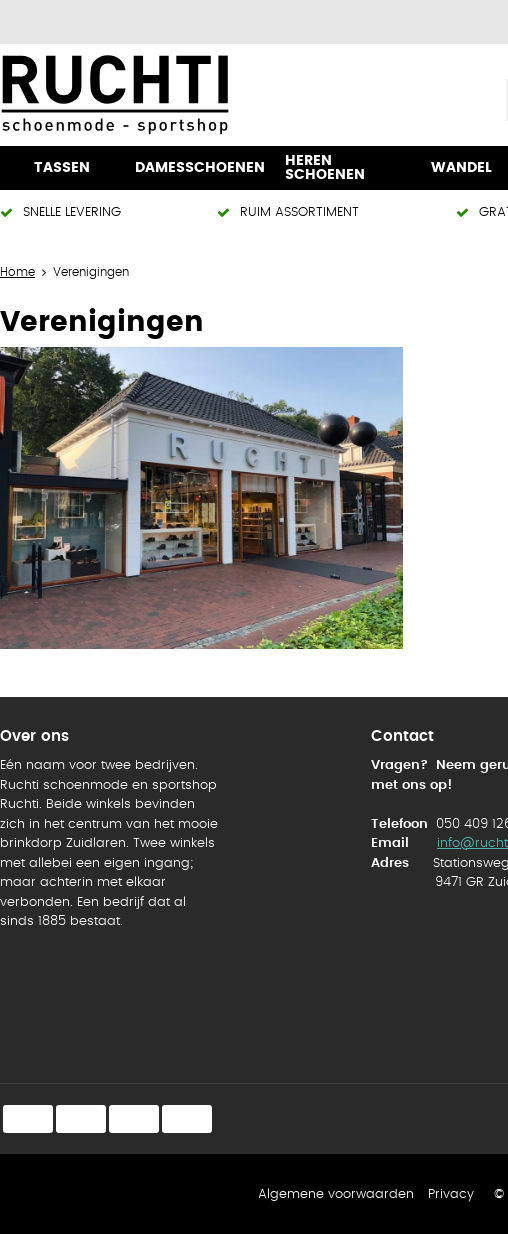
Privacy (451, 1194)
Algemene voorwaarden (336, 1194)
